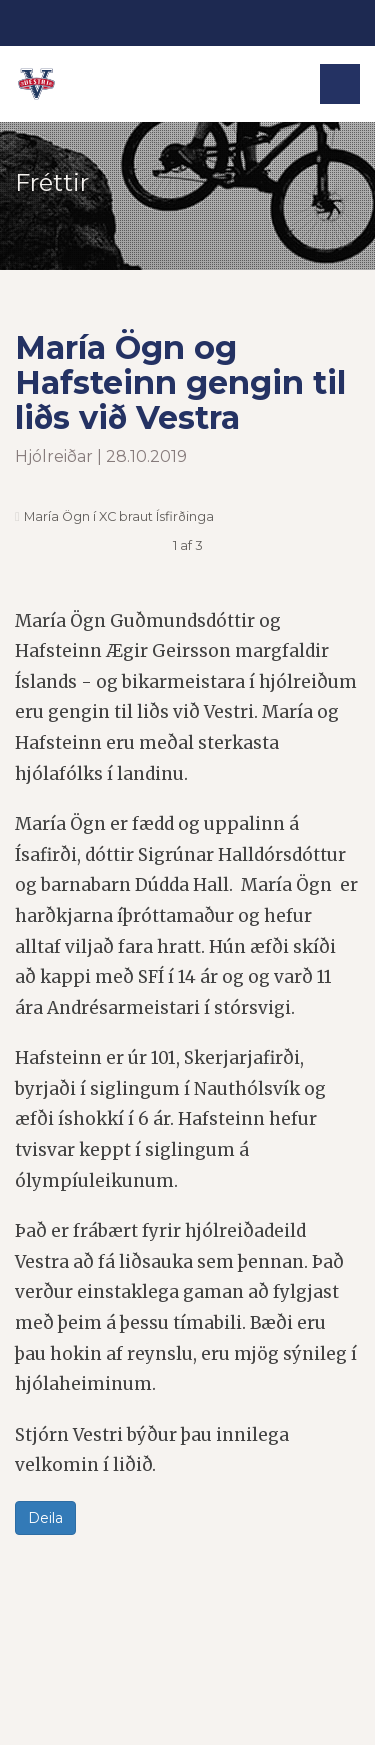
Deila (45, 1518)
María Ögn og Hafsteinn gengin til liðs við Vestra (180, 382)
